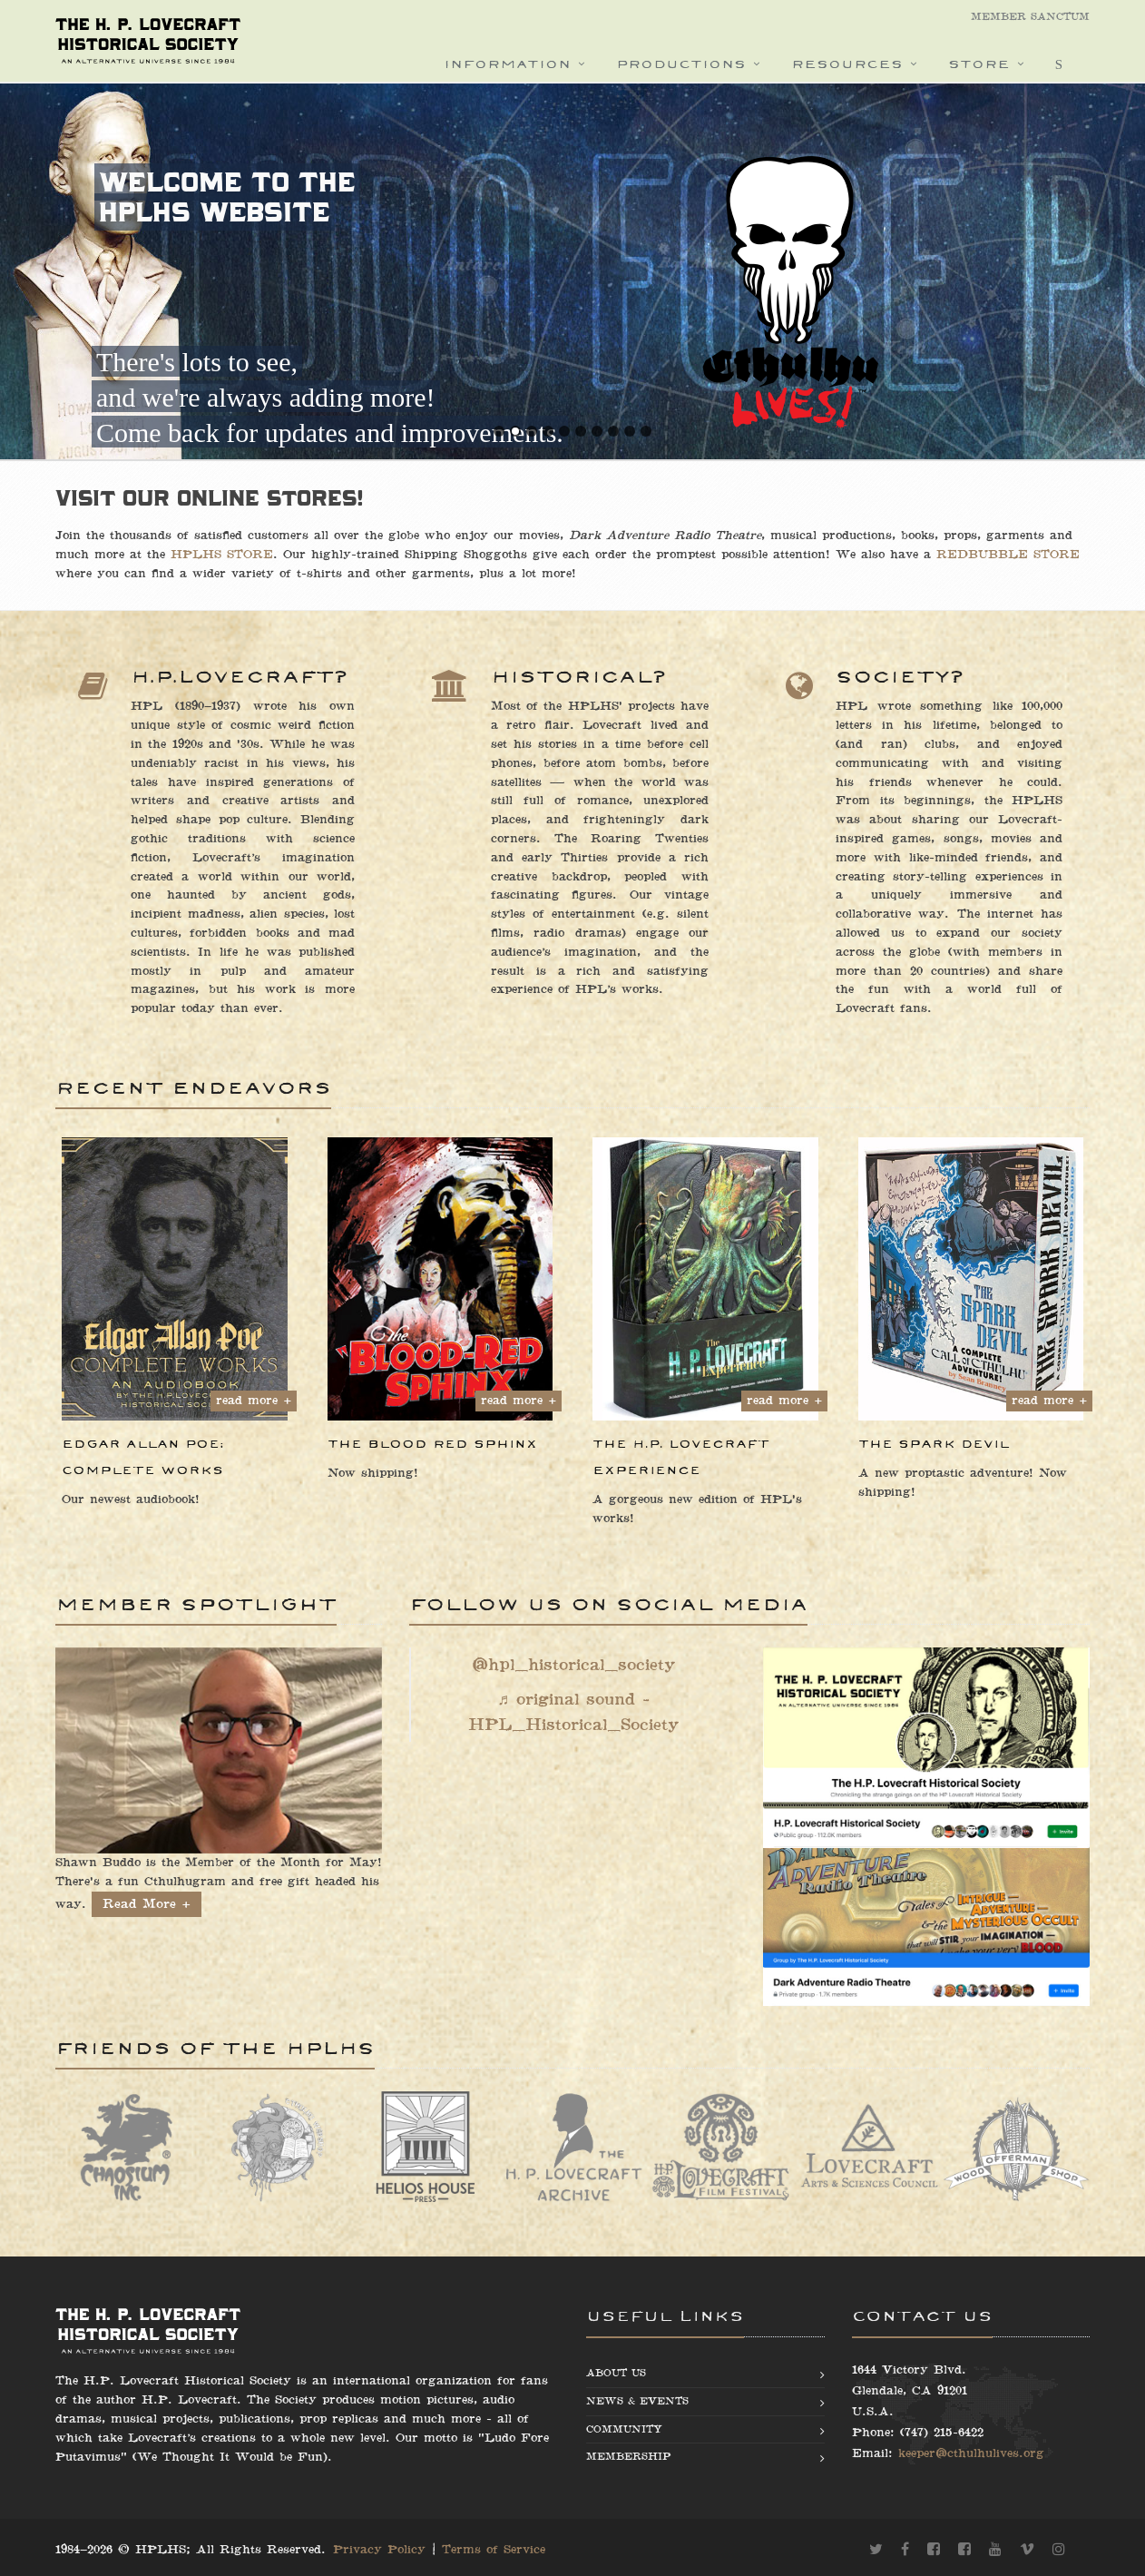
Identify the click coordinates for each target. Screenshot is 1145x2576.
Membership (628, 2456)
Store (979, 64)
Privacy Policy (379, 2550)
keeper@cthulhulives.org (971, 2453)
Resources (847, 64)
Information (507, 64)
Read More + (147, 1903)
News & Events (637, 2401)
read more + (253, 1400)
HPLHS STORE (222, 554)
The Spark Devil (933, 1444)
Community (624, 2429)
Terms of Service (493, 2550)
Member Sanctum (1030, 17)
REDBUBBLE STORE (1008, 554)
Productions (681, 64)
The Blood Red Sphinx (432, 1444)
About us (616, 2373)
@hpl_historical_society (573, 1665)
